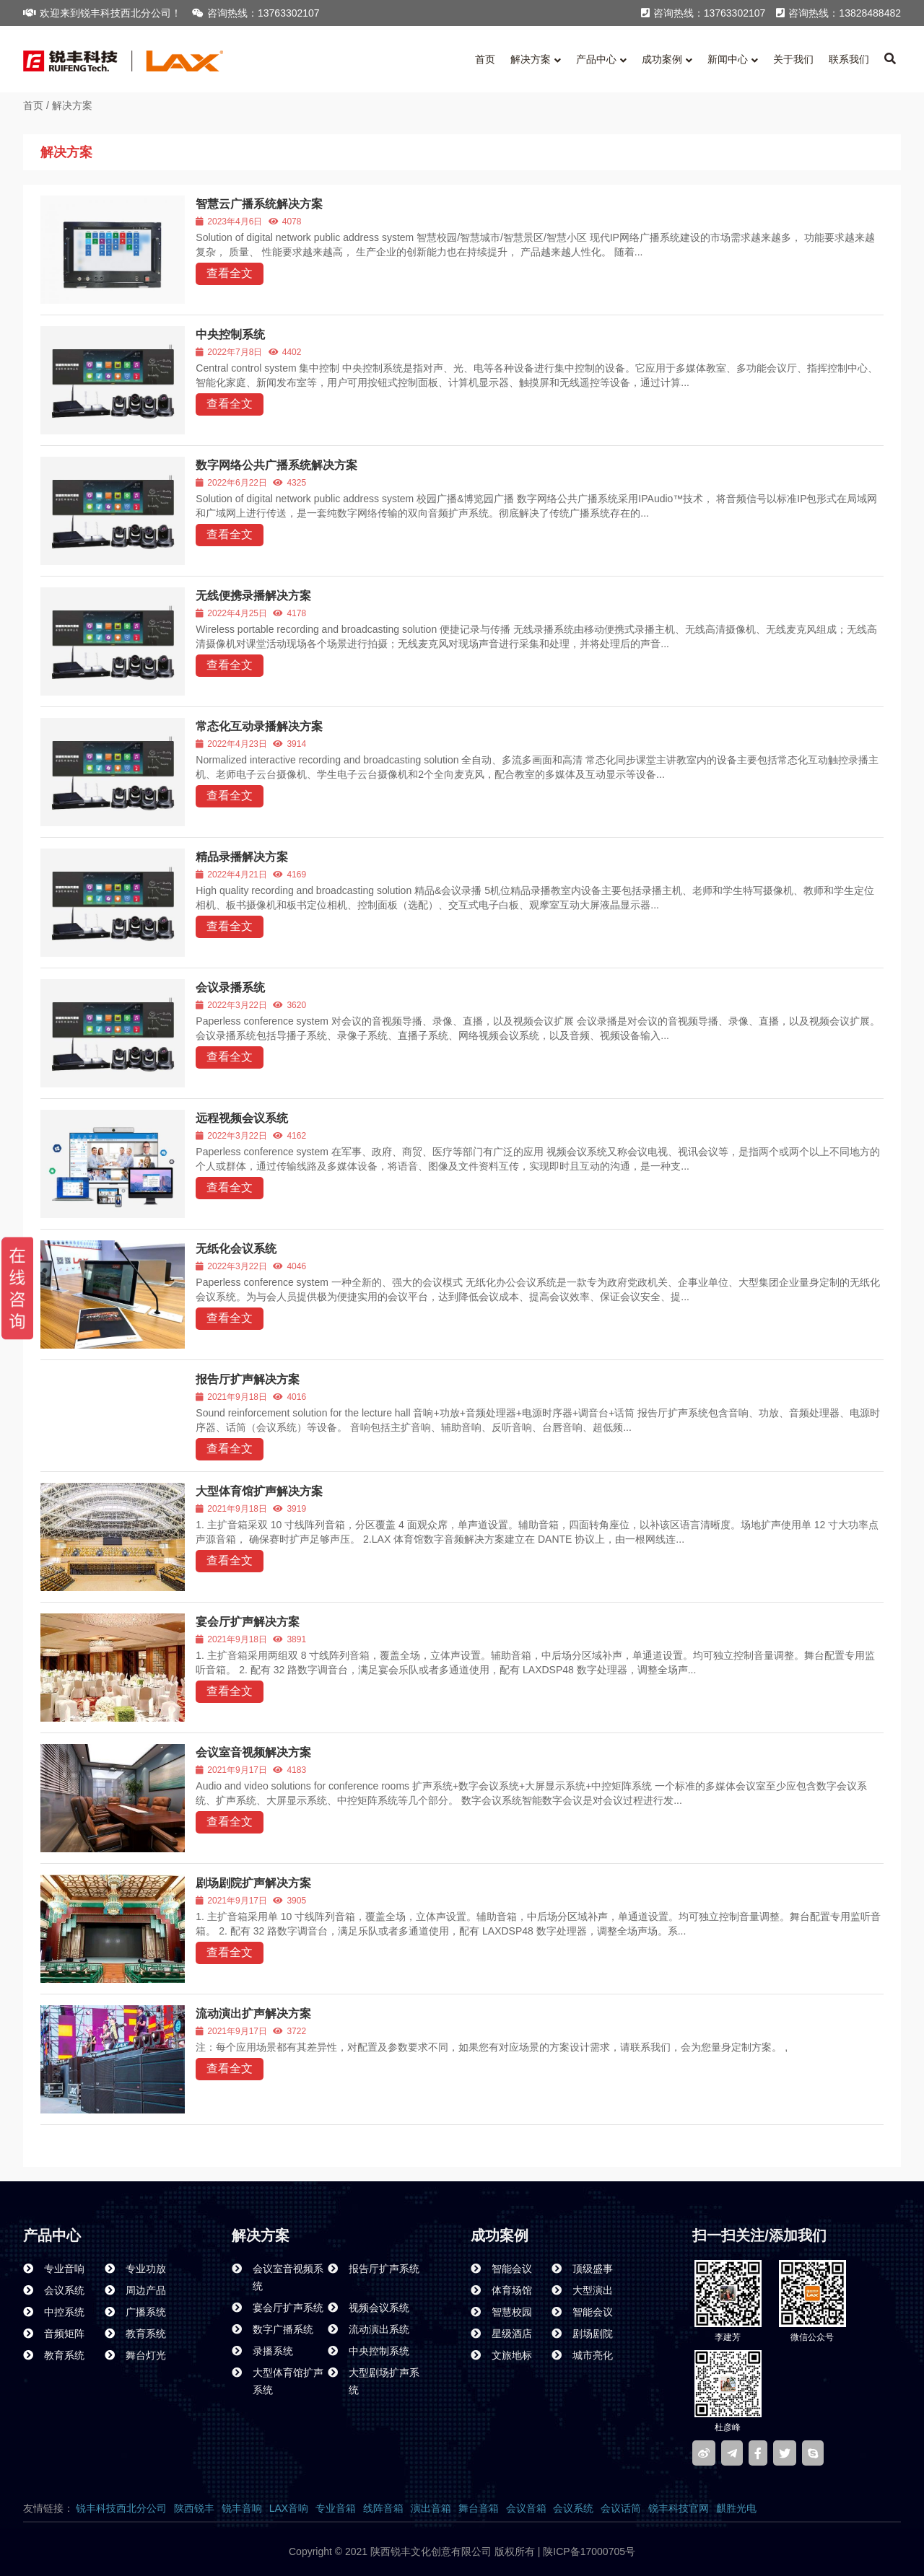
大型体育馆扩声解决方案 (259, 1491)
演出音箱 (431, 2508)
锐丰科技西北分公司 (121, 2508)
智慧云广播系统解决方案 (259, 204)
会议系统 (573, 2508)
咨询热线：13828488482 (838, 13)
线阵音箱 (383, 2508)
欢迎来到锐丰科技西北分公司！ (102, 13)
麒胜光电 (736, 2508)
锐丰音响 (242, 2508)
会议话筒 (621, 2508)
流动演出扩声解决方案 (253, 2013)
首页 (33, 105)
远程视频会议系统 (242, 1118)
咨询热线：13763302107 (256, 13)
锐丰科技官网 (678, 2508)
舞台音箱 (478, 2508)
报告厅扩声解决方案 (248, 1379)
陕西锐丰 (194, 2508)
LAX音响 (288, 2508)
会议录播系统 (230, 987)
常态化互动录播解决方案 (259, 726)
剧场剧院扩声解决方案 (253, 1883)
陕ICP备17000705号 (587, 2551)
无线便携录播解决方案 (253, 596)
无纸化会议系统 (236, 1249)
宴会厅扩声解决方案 (248, 1622)
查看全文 (229, 273)
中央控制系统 (230, 334)
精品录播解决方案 (242, 857)
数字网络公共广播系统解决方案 (276, 465)
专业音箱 (335, 2508)
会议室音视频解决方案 (253, 1752)
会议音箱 (526, 2508)
